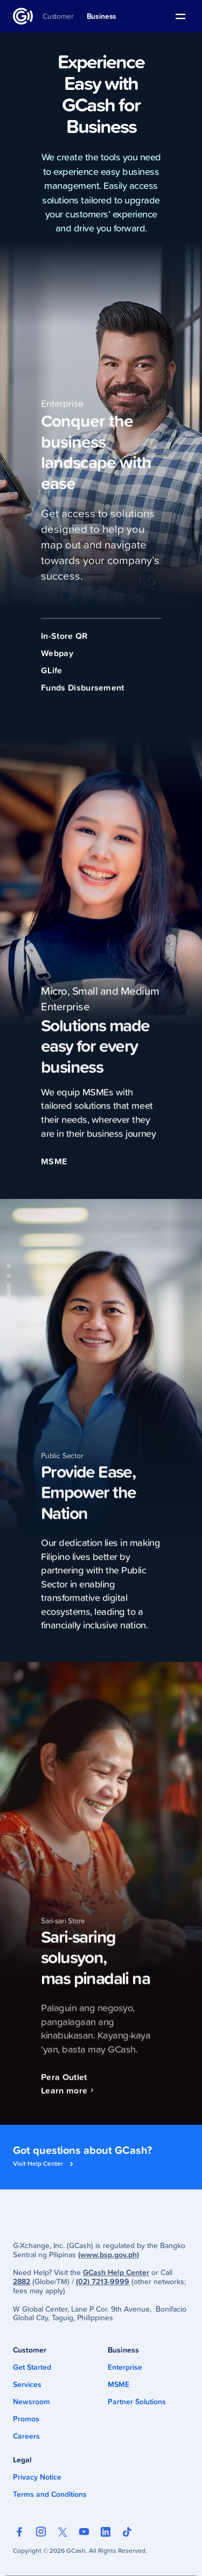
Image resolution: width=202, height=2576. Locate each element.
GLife (51, 678)
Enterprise (125, 2367)
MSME (54, 1169)
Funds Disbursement (82, 696)
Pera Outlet (64, 2085)
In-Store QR (64, 644)
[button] (180, 16)
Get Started (32, 2367)
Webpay (57, 661)
